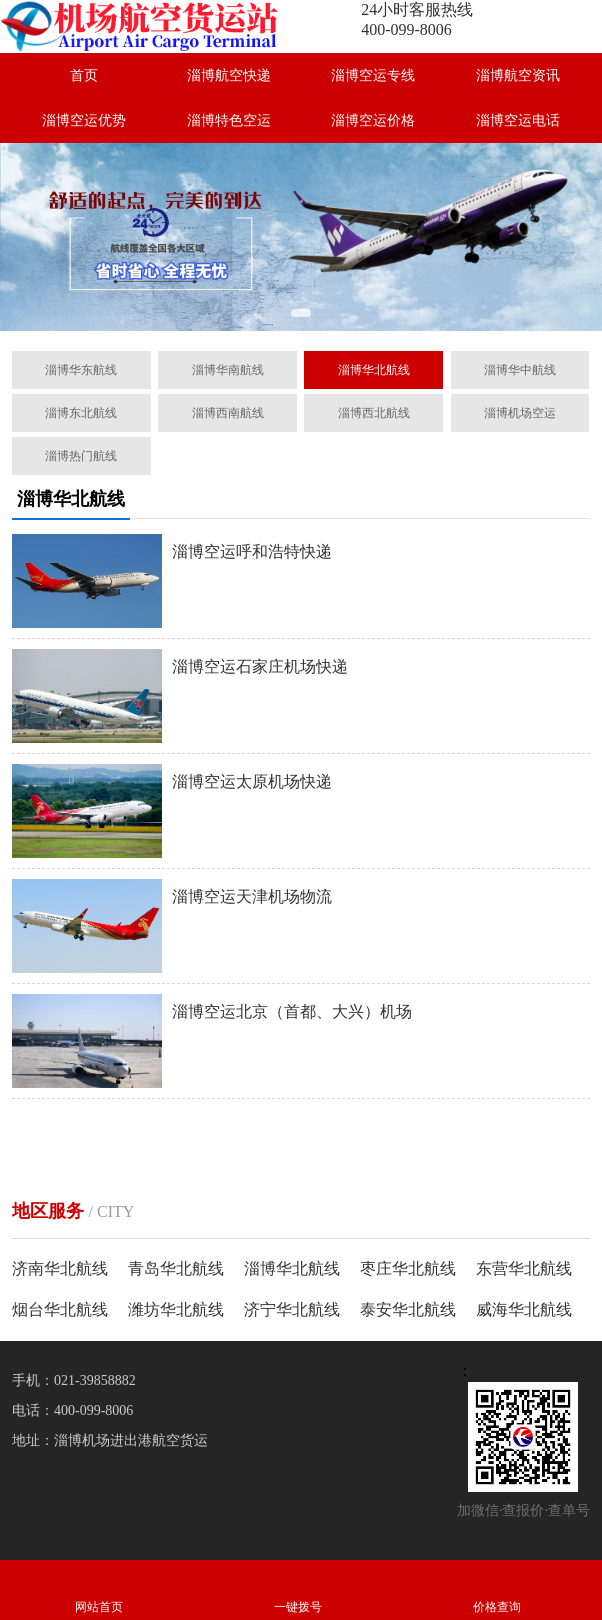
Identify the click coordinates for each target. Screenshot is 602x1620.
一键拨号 (298, 1589)
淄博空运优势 (84, 120)
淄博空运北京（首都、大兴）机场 (292, 1011)
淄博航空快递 (229, 75)
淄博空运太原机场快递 (252, 781)
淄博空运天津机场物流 (252, 896)
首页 (84, 75)
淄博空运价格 (373, 120)
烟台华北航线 (60, 1309)
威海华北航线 (524, 1309)
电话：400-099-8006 (72, 1410)
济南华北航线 (60, 1268)
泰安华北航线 (408, 1309)
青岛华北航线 (176, 1268)
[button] (301, 313)
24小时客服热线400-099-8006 (417, 19)
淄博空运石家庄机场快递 (260, 666)
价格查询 (496, 1589)
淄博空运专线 (373, 75)
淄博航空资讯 (518, 75)
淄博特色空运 (229, 120)
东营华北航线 (524, 1268)
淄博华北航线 (292, 1268)
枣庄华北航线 (408, 1268)
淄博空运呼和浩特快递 (252, 551)
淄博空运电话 (518, 120)
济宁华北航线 (292, 1309)
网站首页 (99, 1589)
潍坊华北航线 (176, 1309)
